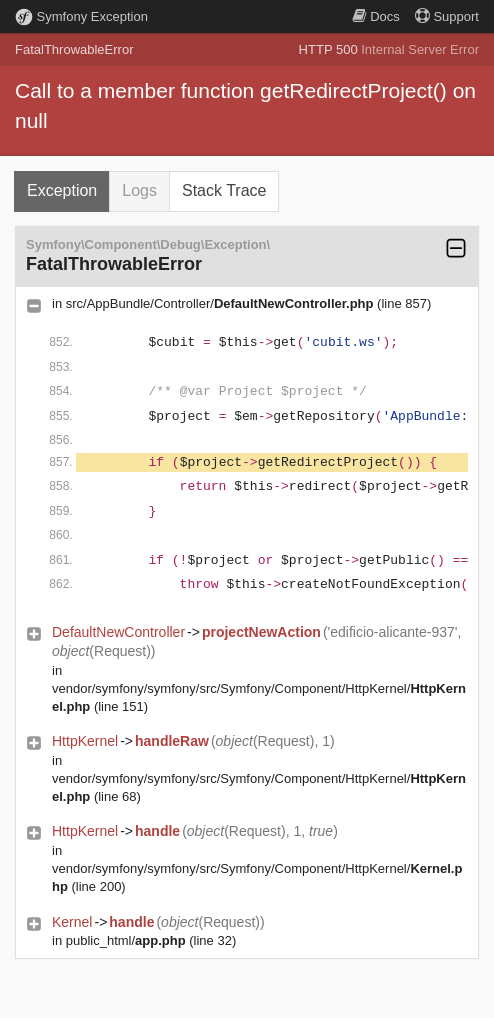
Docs (376, 16)
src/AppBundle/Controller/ (220, 303)
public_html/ (126, 940)
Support (447, 16)
